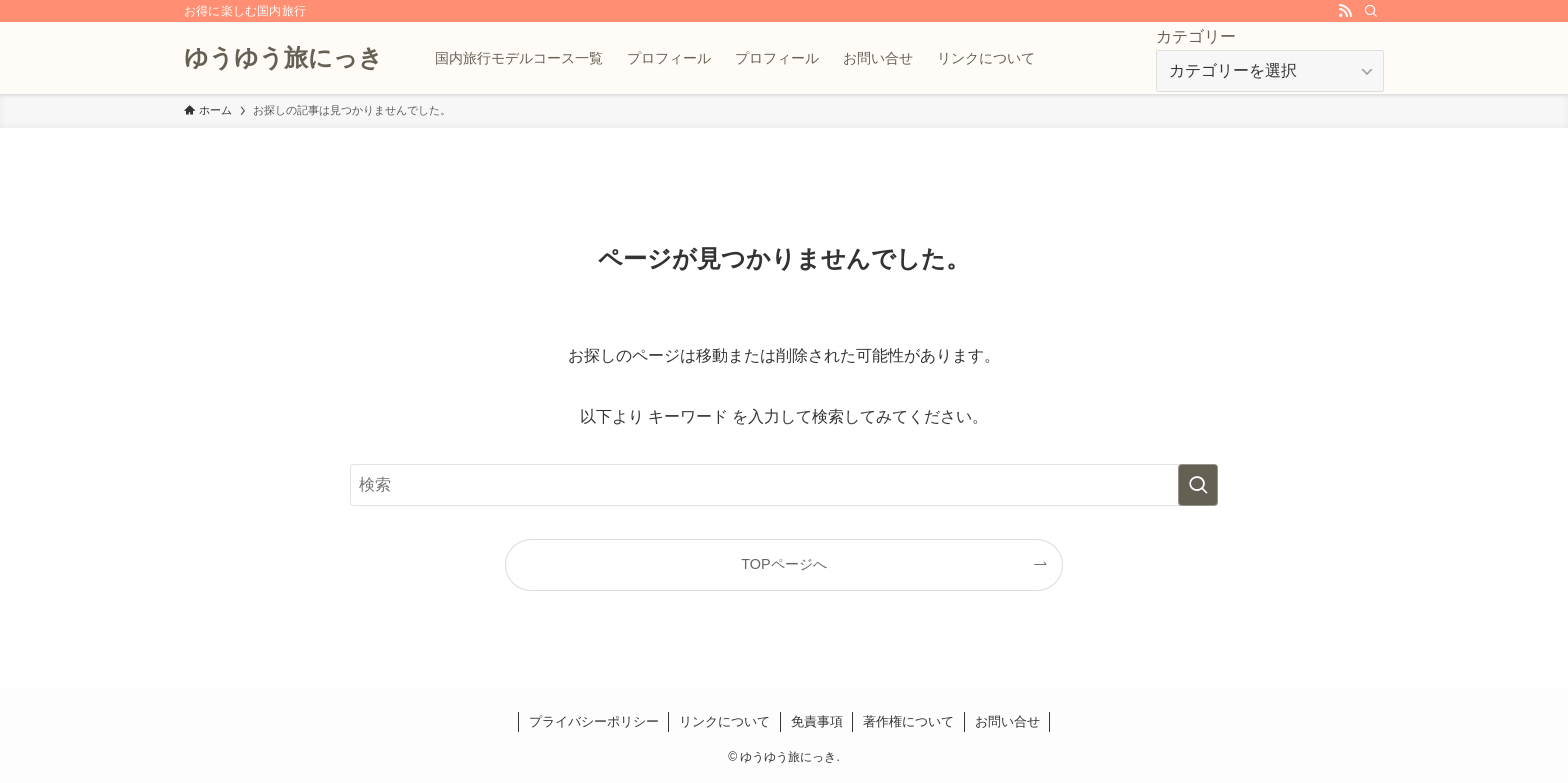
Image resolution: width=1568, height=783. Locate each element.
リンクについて (724, 721)
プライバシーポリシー (594, 721)
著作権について (908, 721)
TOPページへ (783, 564)
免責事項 (817, 721)
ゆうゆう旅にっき (283, 58)
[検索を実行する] (1198, 485)
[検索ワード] (784, 485)
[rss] (1345, 11)
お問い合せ (1007, 721)
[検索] (1371, 11)
